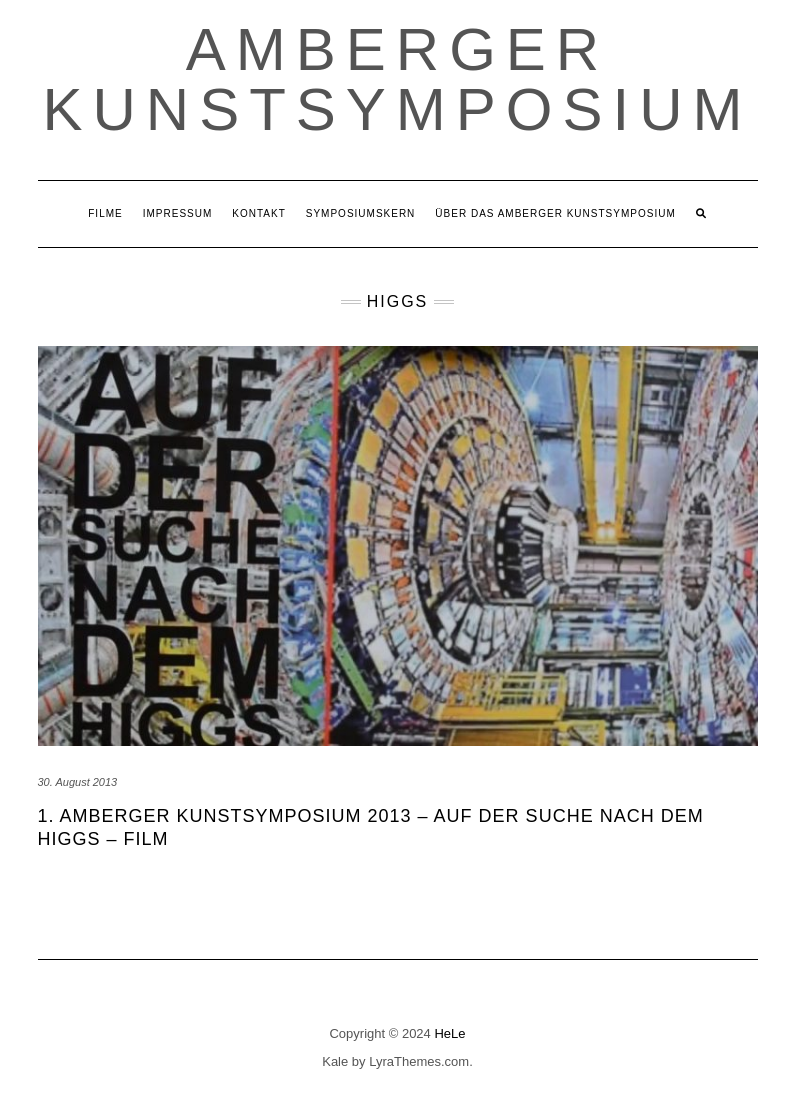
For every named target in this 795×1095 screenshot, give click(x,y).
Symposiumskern (361, 213)
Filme (105, 213)
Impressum (178, 213)
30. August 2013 (78, 782)
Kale (335, 1061)
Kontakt (258, 213)
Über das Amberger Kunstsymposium (555, 213)
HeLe (449, 1033)
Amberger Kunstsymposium (397, 79)
